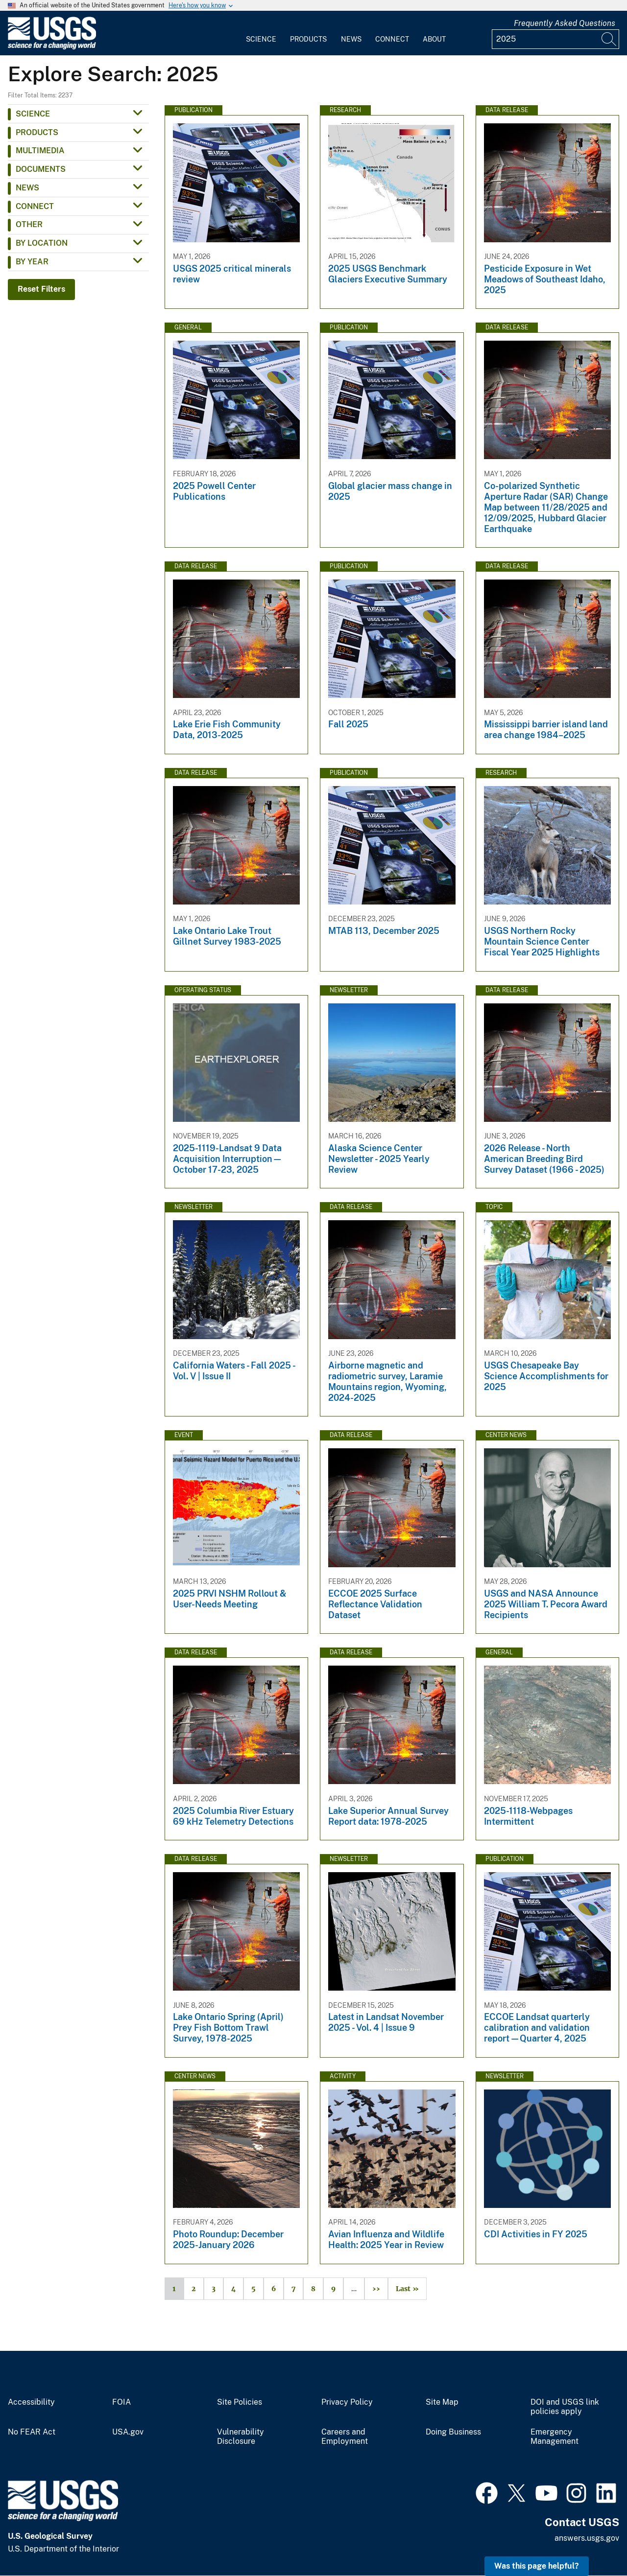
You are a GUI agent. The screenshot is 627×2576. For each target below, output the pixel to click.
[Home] (52, 47)
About (434, 39)
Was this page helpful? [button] (536, 2566)
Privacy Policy (347, 2402)
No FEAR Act (31, 2432)
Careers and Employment (344, 2437)
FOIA (121, 2402)
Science (261, 39)
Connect (392, 39)
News (351, 39)
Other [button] (29, 224)
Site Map (442, 2402)
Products (308, 39)
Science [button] (33, 113)
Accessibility (31, 2402)
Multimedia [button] (40, 150)
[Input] (555, 39)
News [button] (27, 187)
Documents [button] (41, 169)
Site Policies (239, 2402)
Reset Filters (41, 289)
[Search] (609, 39)
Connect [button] (35, 206)
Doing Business (453, 2432)
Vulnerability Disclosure (240, 2437)
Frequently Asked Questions (564, 23)
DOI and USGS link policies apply (565, 2407)
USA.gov (128, 2432)
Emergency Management (555, 2437)
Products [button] (37, 132)
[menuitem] (261, 33)
